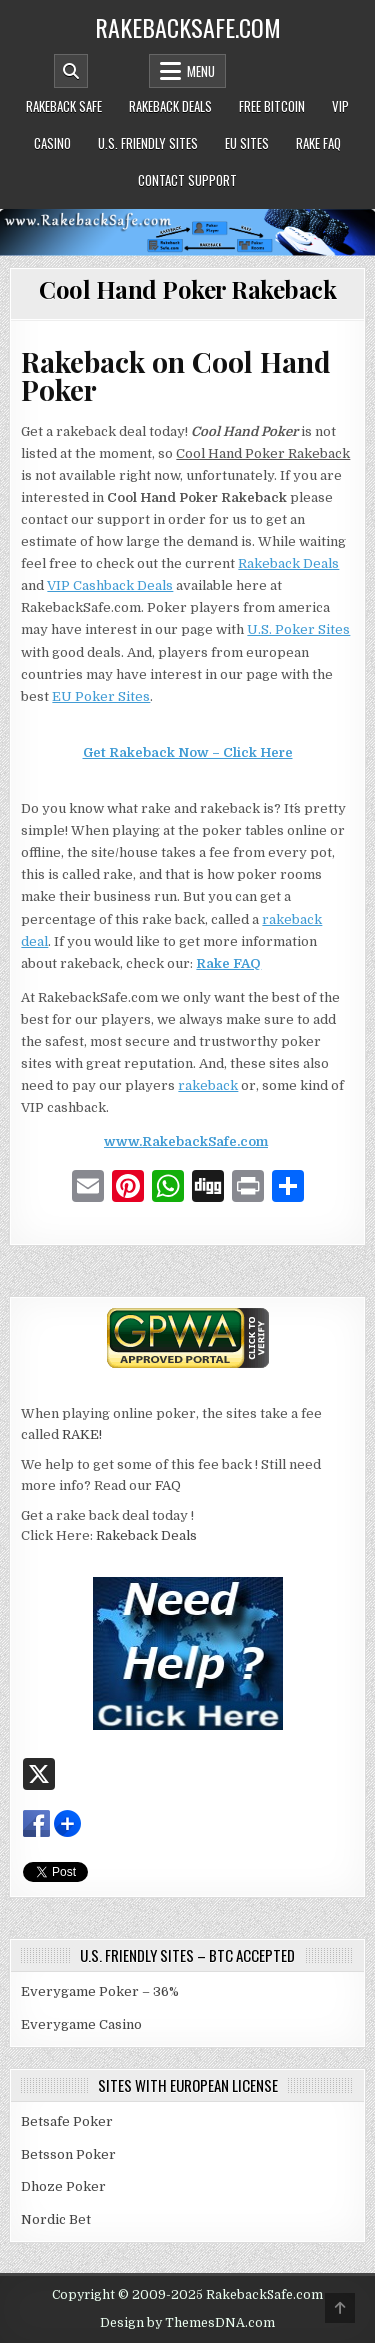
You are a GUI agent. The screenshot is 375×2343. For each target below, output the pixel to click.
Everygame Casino (81, 2024)
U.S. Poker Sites (298, 629)
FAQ (168, 1485)
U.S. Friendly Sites (148, 143)
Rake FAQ (318, 143)
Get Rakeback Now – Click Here (188, 752)
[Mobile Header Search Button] (71, 71)
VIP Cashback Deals (110, 585)
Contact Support (187, 180)
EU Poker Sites (101, 696)
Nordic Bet (56, 2219)
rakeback (208, 1085)
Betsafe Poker (67, 2121)
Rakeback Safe (64, 106)
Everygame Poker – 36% (100, 1991)
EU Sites (247, 143)
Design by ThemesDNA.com (187, 2323)
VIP (340, 106)
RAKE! (82, 1434)
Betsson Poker (68, 2154)
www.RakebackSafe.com (186, 1141)
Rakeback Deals (170, 106)
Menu (201, 71)
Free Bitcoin (272, 106)
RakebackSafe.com (188, 27)
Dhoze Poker (63, 2186)
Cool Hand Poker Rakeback (187, 289)
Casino (52, 143)
